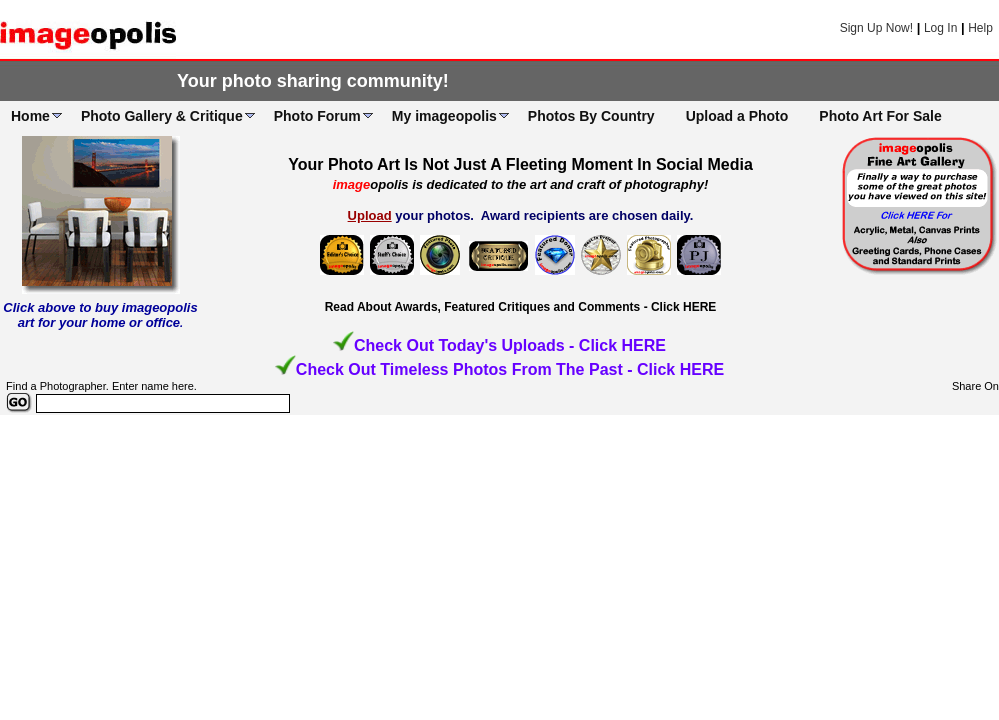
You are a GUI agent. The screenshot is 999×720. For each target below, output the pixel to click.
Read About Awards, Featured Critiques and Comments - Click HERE (521, 307)
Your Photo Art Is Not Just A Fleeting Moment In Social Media (520, 164)
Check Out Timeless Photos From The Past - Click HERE (510, 369)
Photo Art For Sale (880, 116)
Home (30, 116)
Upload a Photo (737, 116)
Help (980, 28)
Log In (940, 28)
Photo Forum (317, 116)
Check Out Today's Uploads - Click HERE (510, 345)
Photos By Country (591, 116)
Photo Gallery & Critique (162, 116)
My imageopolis (444, 116)
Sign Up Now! (876, 28)
